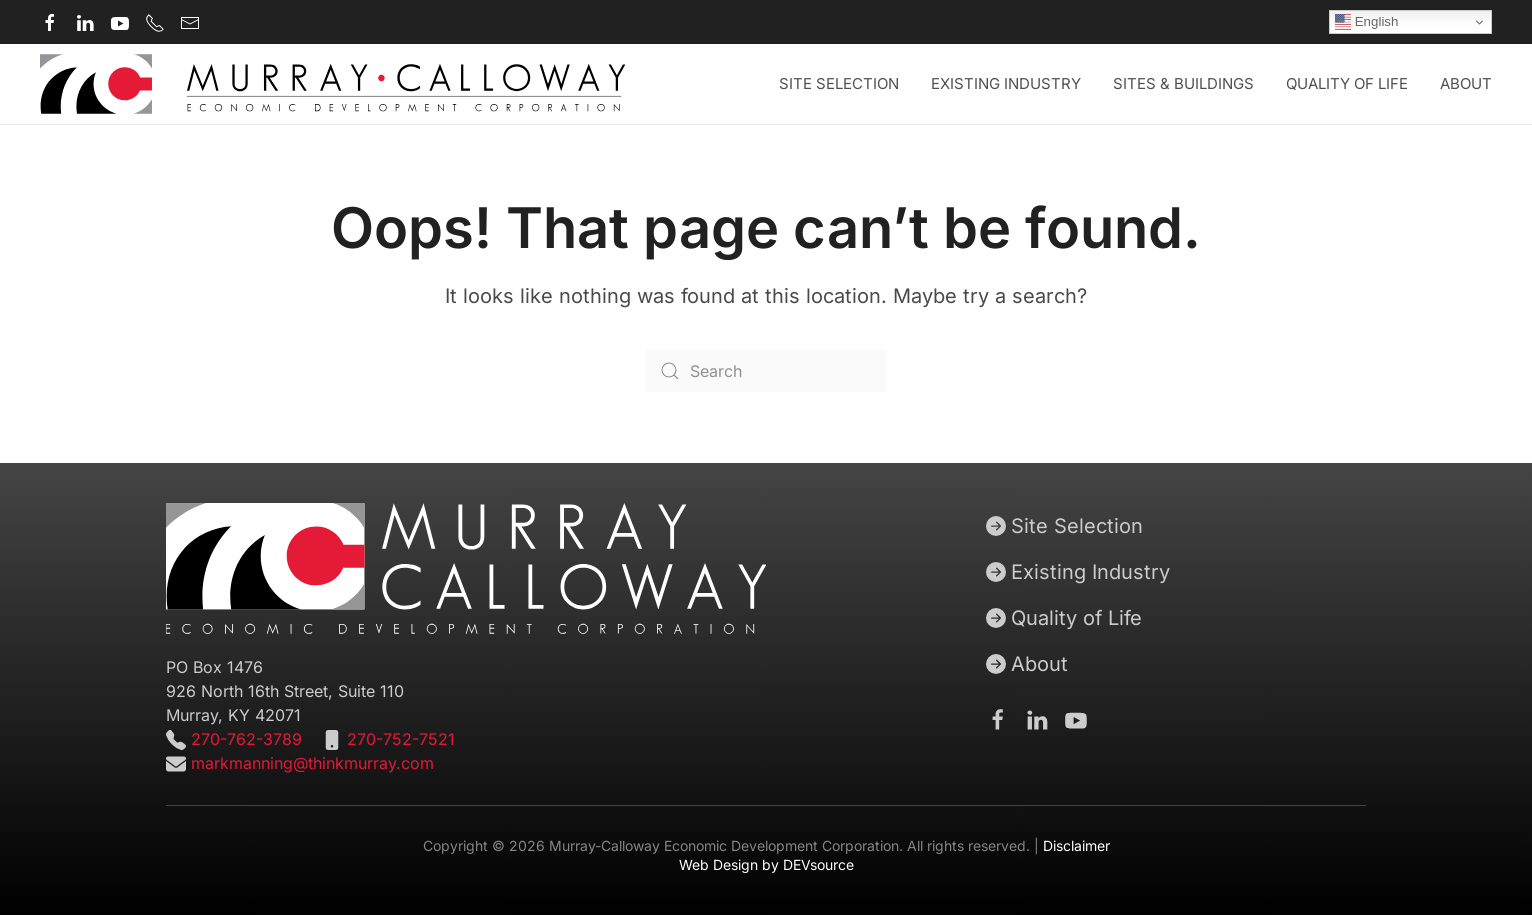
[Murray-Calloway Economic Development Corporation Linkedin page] (85, 21)
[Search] (766, 371)
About (1027, 664)
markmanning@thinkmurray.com (312, 763)
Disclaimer (1076, 845)
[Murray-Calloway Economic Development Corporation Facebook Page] (998, 719)
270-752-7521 (401, 739)
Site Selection (1064, 526)
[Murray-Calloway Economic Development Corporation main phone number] (155, 21)
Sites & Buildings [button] (1183, 83)
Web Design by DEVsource (766, 864)
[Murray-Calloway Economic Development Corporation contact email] (190, 21)
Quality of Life (1064, 618)
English (1366, 22)
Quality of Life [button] (1347, 83)
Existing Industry (1006, 83)
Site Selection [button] (839, 83)
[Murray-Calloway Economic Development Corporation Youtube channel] (120, 21)
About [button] (1466, 83)
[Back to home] (333, 84)
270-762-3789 (244, 739)
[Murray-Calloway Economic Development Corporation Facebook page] (50, 21)
